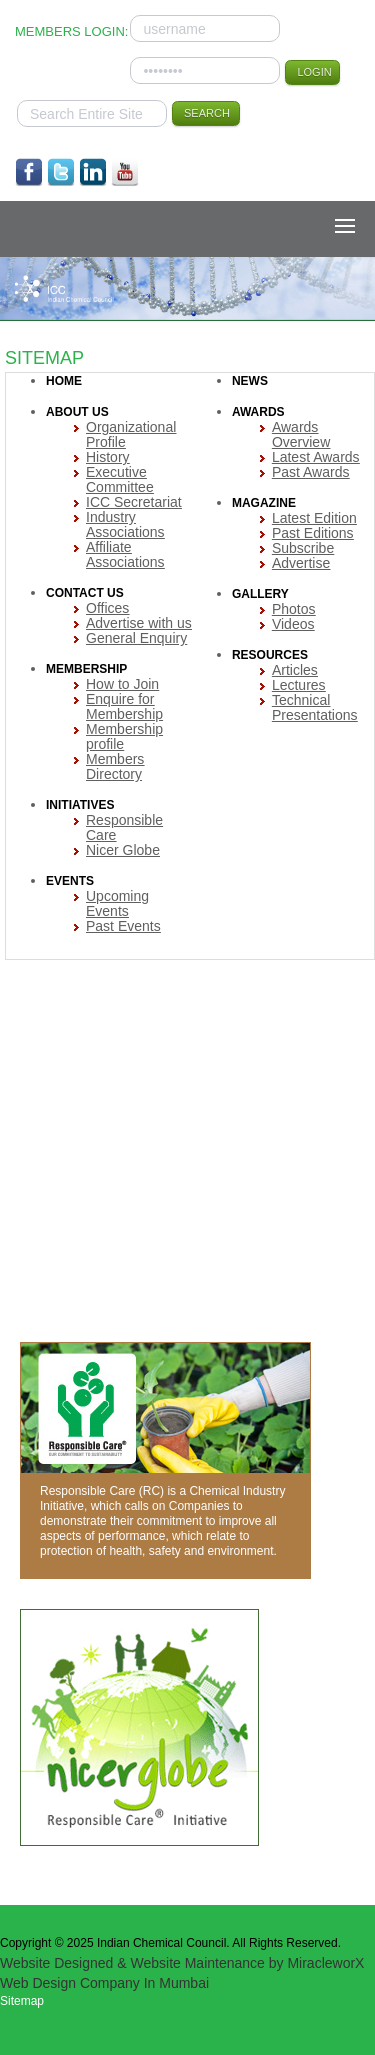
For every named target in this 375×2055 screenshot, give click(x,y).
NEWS (250, 381)
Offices (107, 608)
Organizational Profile (131, 434)
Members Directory (115, 766)
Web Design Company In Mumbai (104, 1983)
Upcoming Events (117, 903)
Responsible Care (124, 827)
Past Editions (313, 533)
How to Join (122, 684)
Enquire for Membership (124, 706)
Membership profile (124, 736)
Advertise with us (139, 623)
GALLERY (260, 594)
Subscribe (303, 548)
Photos (294, 609)
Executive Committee (120, 479)
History (108, 457)
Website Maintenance (197, 1963)
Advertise (301, 563)
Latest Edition (314, 518)
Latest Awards (316, 457)
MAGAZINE (264, 503)
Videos (293, 624)
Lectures (299, 685)
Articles (295, 670)
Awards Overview (301, 434)
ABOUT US (77, 412)
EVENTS (70, 881)
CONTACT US (85, 593)
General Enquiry (136, 638)
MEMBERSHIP (86, 669)
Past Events (123, 926)
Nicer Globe (123, 850)
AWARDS (258, 412)
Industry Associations (125, 524)
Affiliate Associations (125, 554)
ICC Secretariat (134, 502)
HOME (64, 381)
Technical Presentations (315, 707)
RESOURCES (270, 655)
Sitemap (22, 2001)
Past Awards (311, 472)
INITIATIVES (80, 805)
